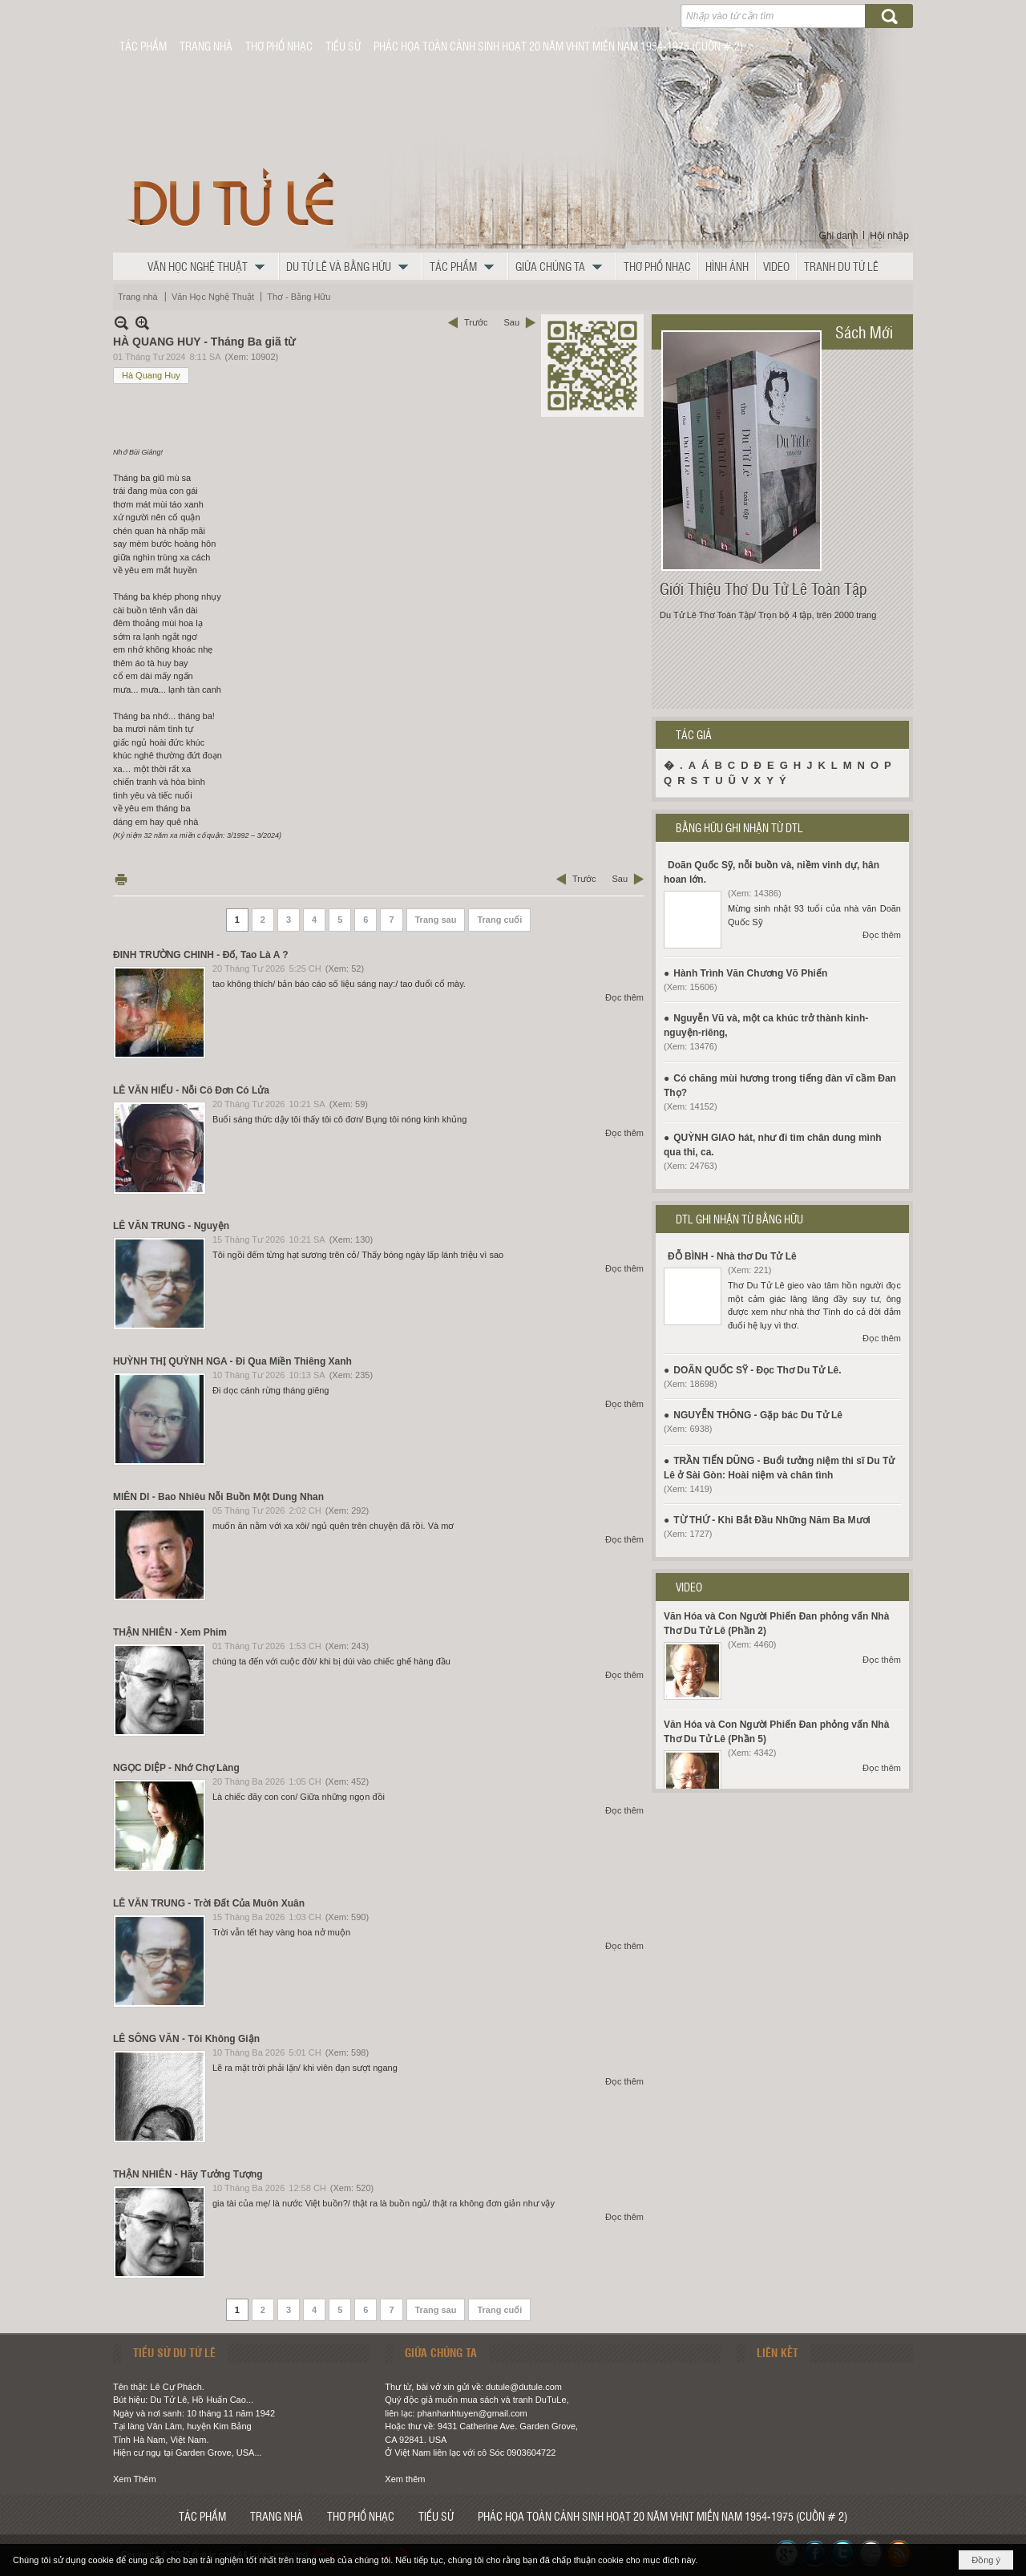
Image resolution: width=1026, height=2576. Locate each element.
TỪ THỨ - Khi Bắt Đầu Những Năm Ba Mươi (771, 1520)
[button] (210, 266)
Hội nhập (889, 235)
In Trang (121, 879)
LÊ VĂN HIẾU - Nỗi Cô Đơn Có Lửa (191, 1090)
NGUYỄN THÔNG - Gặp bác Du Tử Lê (757, 1415)
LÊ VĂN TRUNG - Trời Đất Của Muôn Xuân (209, 1903)
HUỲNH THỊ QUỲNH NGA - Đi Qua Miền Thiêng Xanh (232, 1361)
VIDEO (689, 1586)
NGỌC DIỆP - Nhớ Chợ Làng (176, 1767)
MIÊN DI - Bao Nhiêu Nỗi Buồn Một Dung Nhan (218, 1496)
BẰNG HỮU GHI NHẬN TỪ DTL (739, 827)
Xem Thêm (134, 2479)
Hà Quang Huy (151, 375)
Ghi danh (838, 235)
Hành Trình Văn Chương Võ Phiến (750, 973)
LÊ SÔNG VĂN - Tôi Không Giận (186, 2038)
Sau (511, 322)
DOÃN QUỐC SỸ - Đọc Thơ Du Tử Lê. (757, 1370)
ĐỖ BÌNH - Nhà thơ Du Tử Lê (732, 1256)
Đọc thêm (624, 997)
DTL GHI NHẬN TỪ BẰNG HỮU (739, 1218)
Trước (475, 322)
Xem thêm (405, 2479)
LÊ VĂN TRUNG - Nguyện (171, 1225)
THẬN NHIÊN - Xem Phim (170, 1632)
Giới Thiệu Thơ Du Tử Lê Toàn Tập (763, 588)
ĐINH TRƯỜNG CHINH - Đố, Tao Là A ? (201, 954)
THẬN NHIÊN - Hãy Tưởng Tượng (188, 2174)
